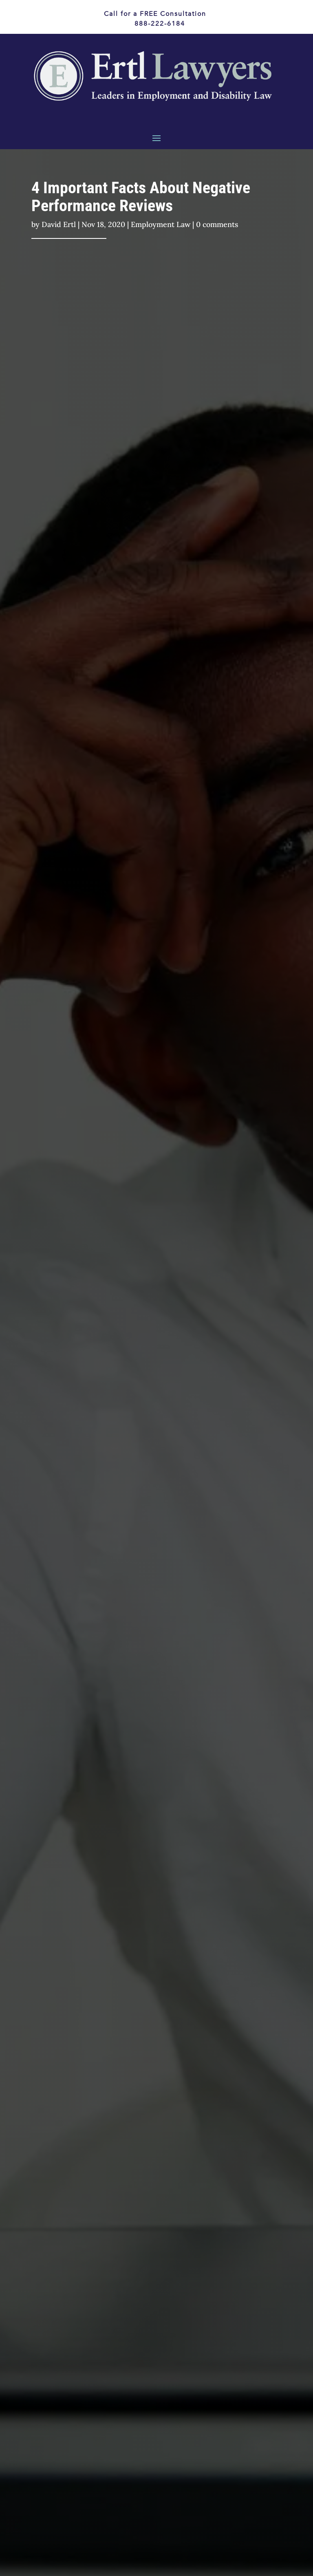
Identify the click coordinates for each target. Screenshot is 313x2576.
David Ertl (59, 224)
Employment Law (160, 224)
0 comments (217, 224)
